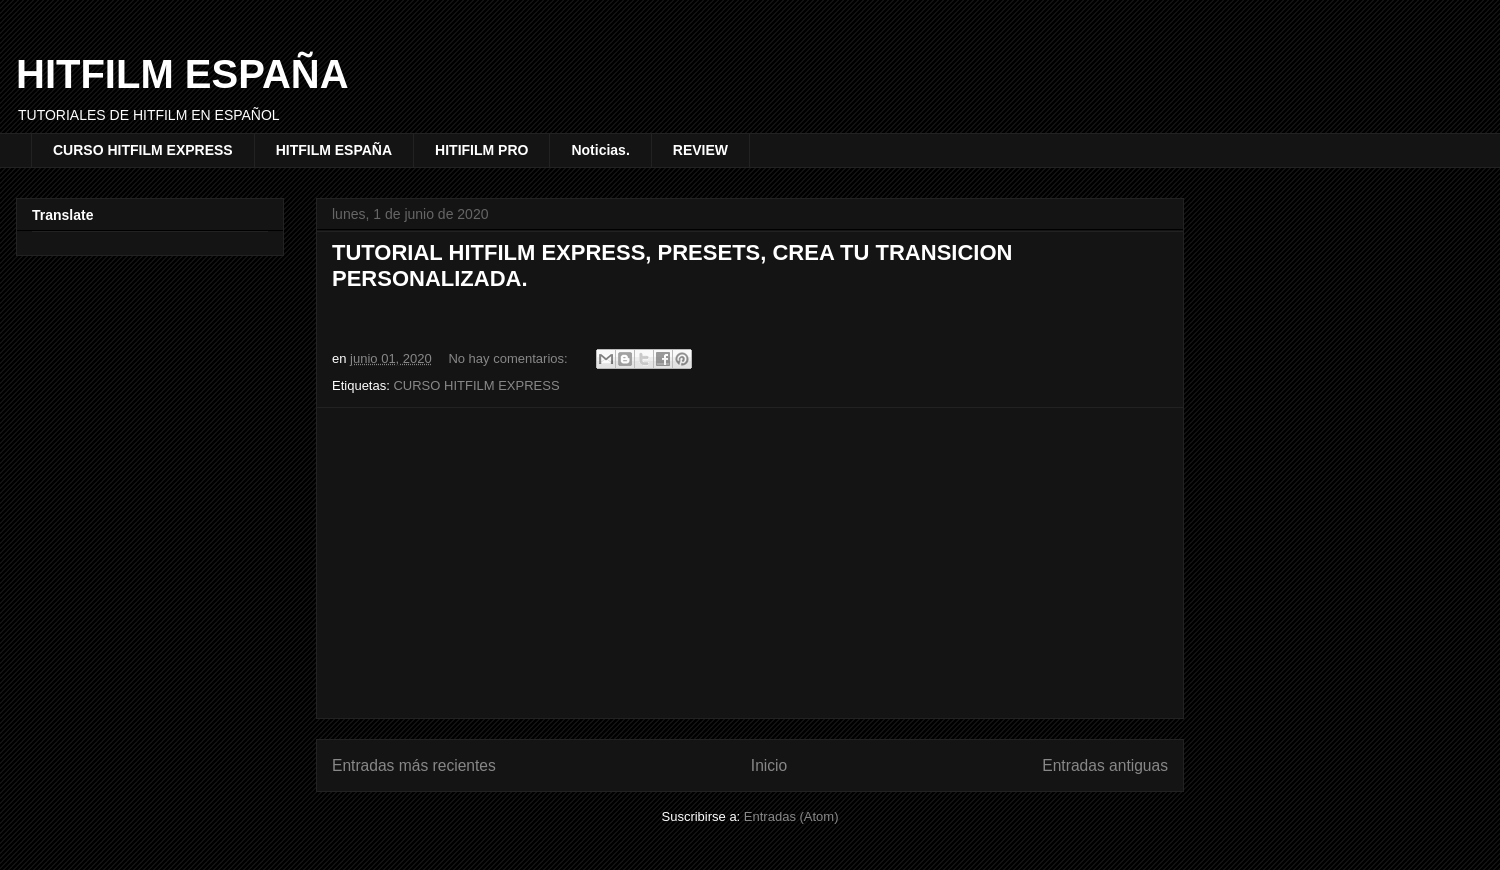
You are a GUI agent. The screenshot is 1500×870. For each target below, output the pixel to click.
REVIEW (700, 150)
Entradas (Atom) (791, 816)
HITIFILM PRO (481, 150)
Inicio (769, 765)
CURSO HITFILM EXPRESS (143, 150)
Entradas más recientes (414, 765)
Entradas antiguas (1105, 765)
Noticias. (600, 150)
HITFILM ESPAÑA (182, 74)
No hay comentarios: (509, 358)
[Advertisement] (750, 563)
